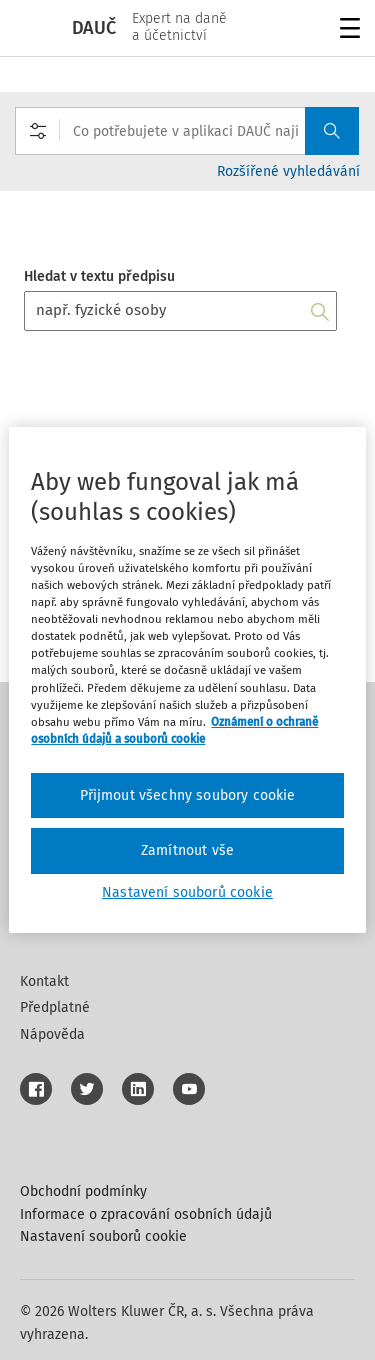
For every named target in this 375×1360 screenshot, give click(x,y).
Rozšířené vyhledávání (288, 171)
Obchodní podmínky (83, 1191)
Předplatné (55, 1007)
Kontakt (44, 981)
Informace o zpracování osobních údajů (146, 1214)
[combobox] (187, 131)
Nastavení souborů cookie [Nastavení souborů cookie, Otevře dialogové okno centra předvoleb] (187, 892)
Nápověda (52, 1034)
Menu (346, 30)
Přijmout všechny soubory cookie (188, 795)
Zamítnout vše (187, 850)
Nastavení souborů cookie (103, 1236)
